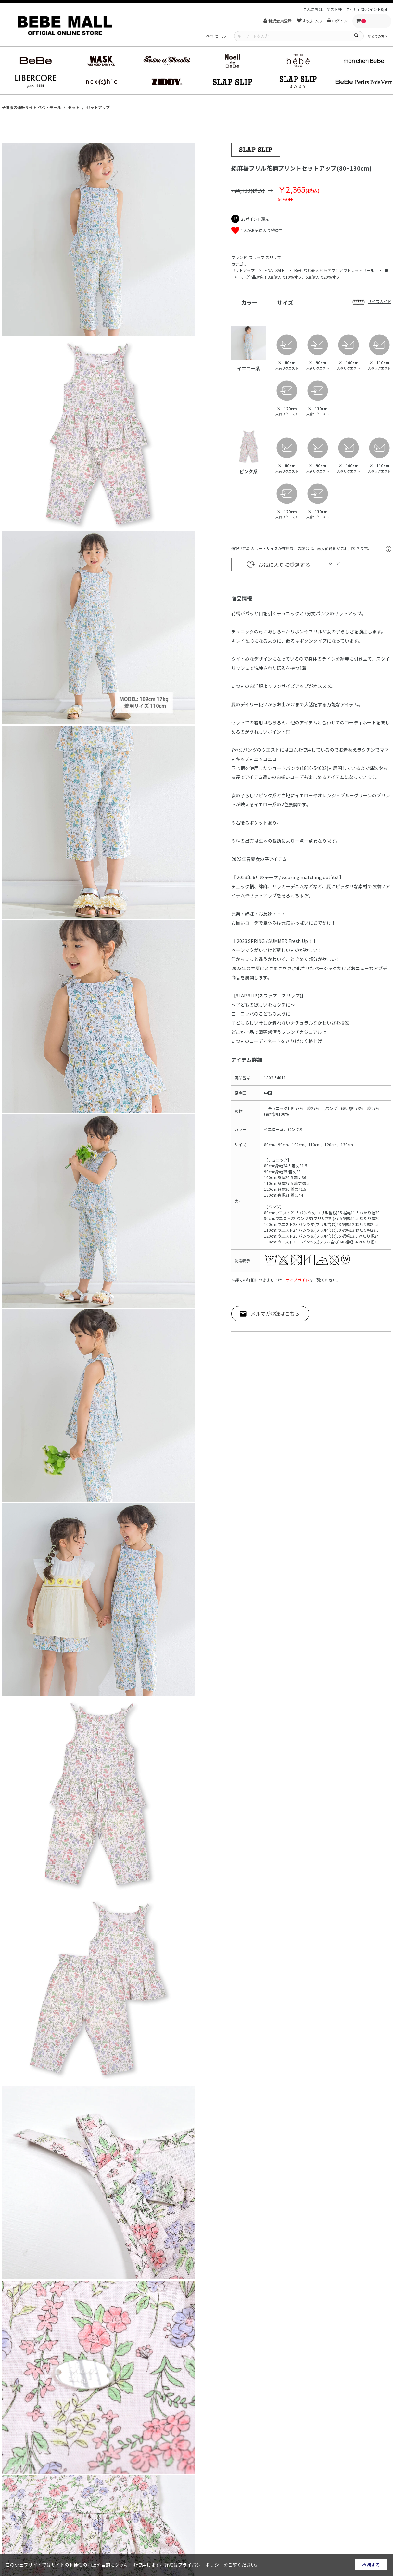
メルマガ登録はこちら (275, 1313)
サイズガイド (297, 1279)
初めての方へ (377, 36)
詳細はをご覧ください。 (212, 2564)
